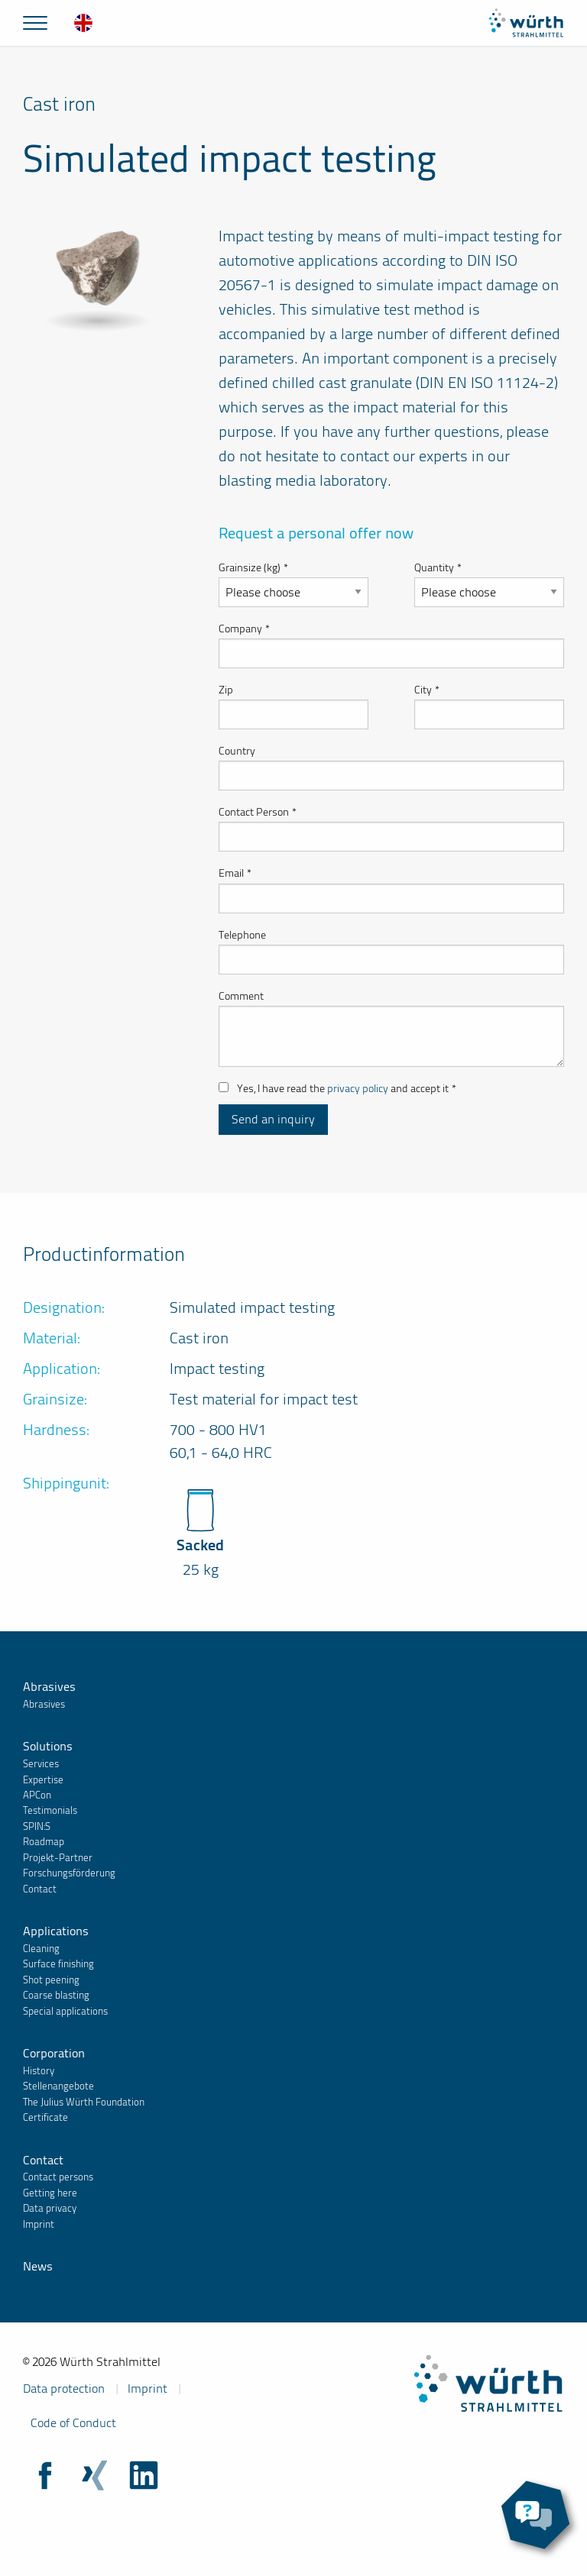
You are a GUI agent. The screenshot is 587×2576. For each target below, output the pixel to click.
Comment (241, 996)
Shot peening (51, 1980)
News (38, 2266)
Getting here (50, 2193)
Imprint (38, 2224)
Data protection (64, 2388)
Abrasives (49, 1686)
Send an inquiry (273, 1119)
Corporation (54, 2053)
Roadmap (43, 1841)
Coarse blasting (56, 1995)
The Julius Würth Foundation (83, 2102)
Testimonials (50, 1810)
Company (244, 628)
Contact (40, 1889)
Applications (56, 1931)
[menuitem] (83, 23)
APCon (37, 1795)
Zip (226, 690)
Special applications (65, 2011)
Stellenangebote (58, 2086)
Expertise (43, 1780)
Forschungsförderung (69, 1873)
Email (235, 873)
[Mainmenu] (35, 23)
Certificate (45, 2117)
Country (237, 751)
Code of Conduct (73, 2423)
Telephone (242, 935)
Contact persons (58, 2177)
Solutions (48, 1746)
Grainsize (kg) (253, 567)
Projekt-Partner (57, 1857)
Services (41, 1764)
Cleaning (41, 1948)
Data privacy (49, 2208)
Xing (95, 2475)
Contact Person (258, 812)
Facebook (46, 2475)
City (426, 690)
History (38, 2071)
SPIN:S (36, 1826)
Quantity (438, 567)
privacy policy (357, 1088)
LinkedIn (144, 2475)
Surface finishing (58, 1964)
